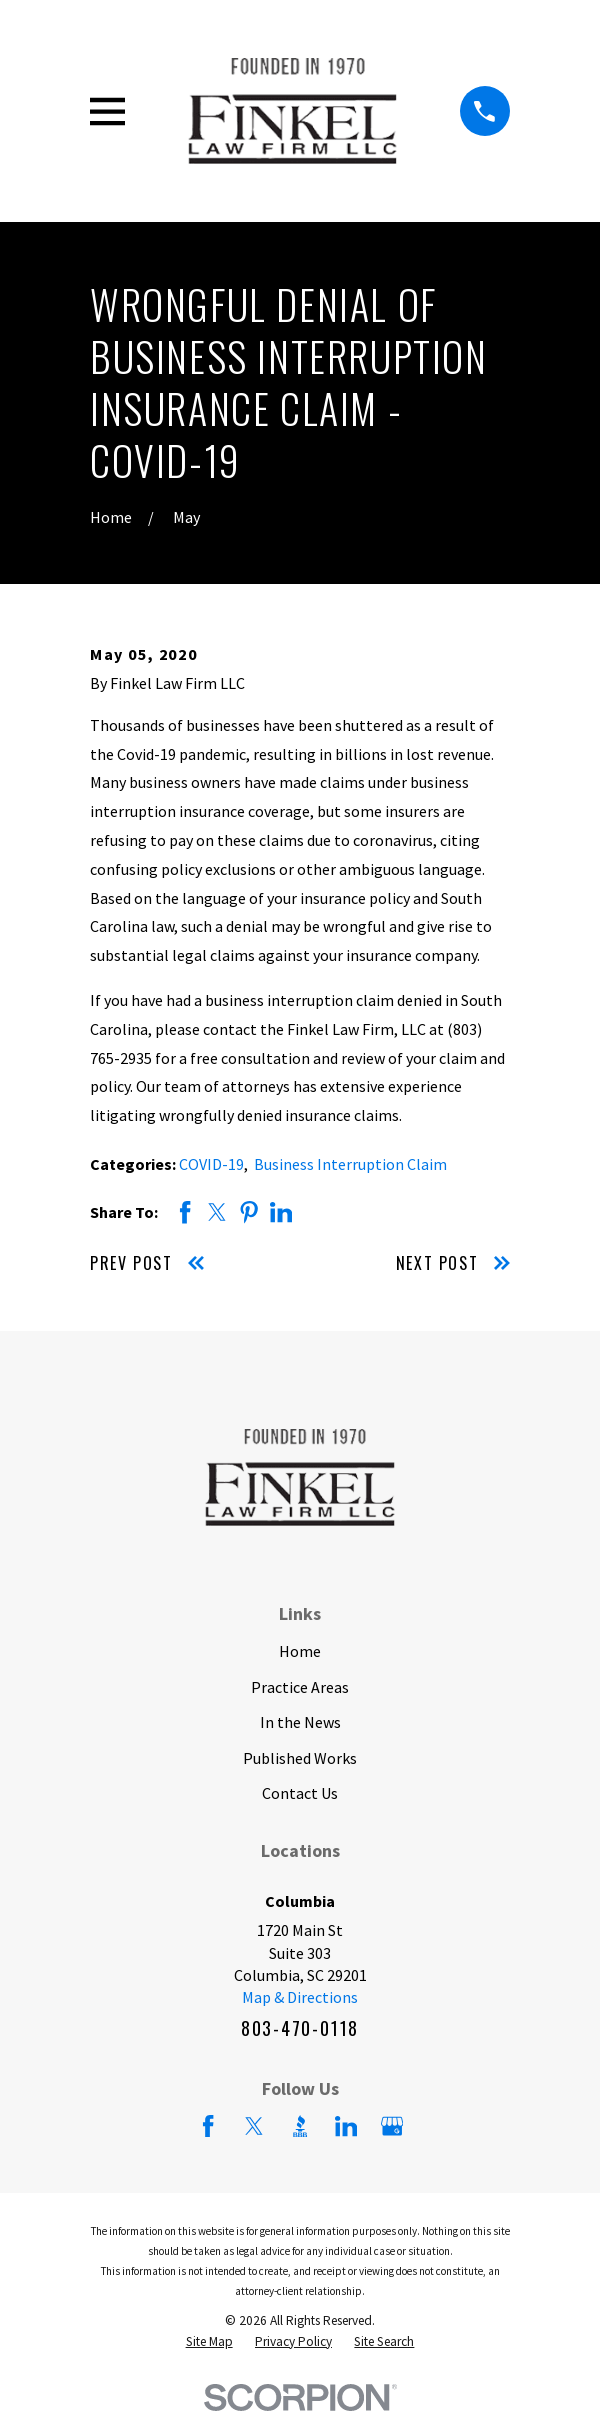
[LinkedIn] (346, 2126)
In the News (300, 1722)
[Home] (293, 111)
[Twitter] (254, 2126)
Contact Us (300, 1793)
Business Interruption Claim (350, 1164)
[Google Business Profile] (392, 2126)
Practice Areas (300, 1687)
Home (300, 1651)
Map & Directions (300, 1997)
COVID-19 (211, 1164)
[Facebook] (208, 2126)
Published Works (300, 1758)
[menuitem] (209, 2342)
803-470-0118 (300, 2028)
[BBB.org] (300, 2126)
